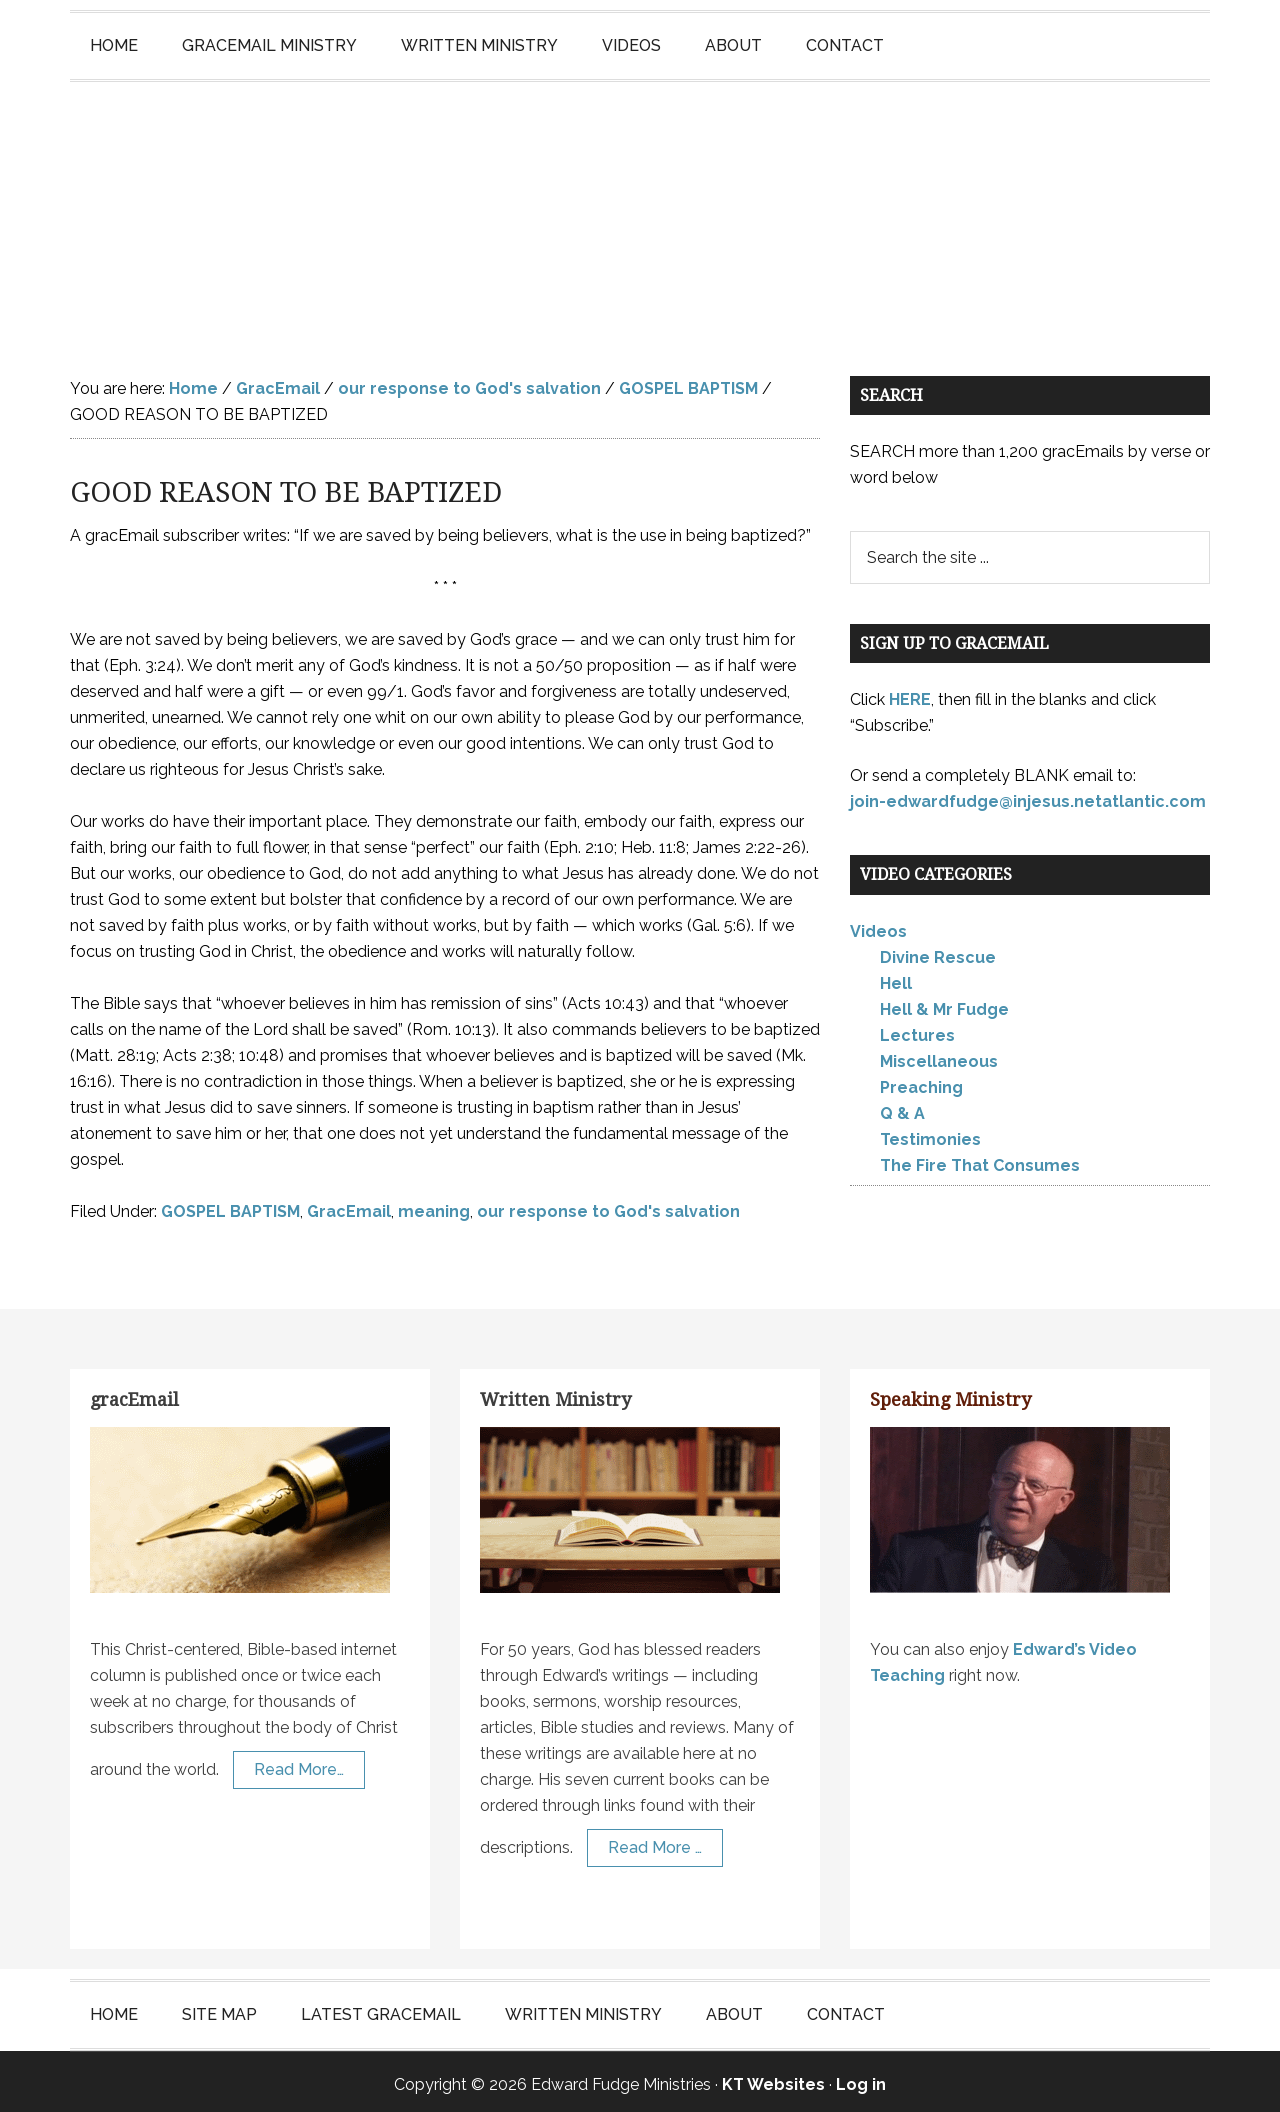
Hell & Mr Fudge (944, 1003)
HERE (910, 693)
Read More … (655, 1841)
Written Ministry (555, 1393)
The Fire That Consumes (980, 1159)
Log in (861, 2078)
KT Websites (773, 2078)
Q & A (902, 1107)
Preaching (921, 1081)
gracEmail (134, 1393)
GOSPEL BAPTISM (230, 1205)
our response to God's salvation (608, 1205)
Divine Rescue (938, 951)
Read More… (299, 1763)
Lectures (917, 1029)
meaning (434, 1205)
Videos (878, 925)
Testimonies (930, 1133)
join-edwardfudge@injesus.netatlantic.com (1028, 795)
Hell (896, 977)
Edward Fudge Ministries (640, 206)
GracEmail (349, 1205)
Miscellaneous (939, 1055)
